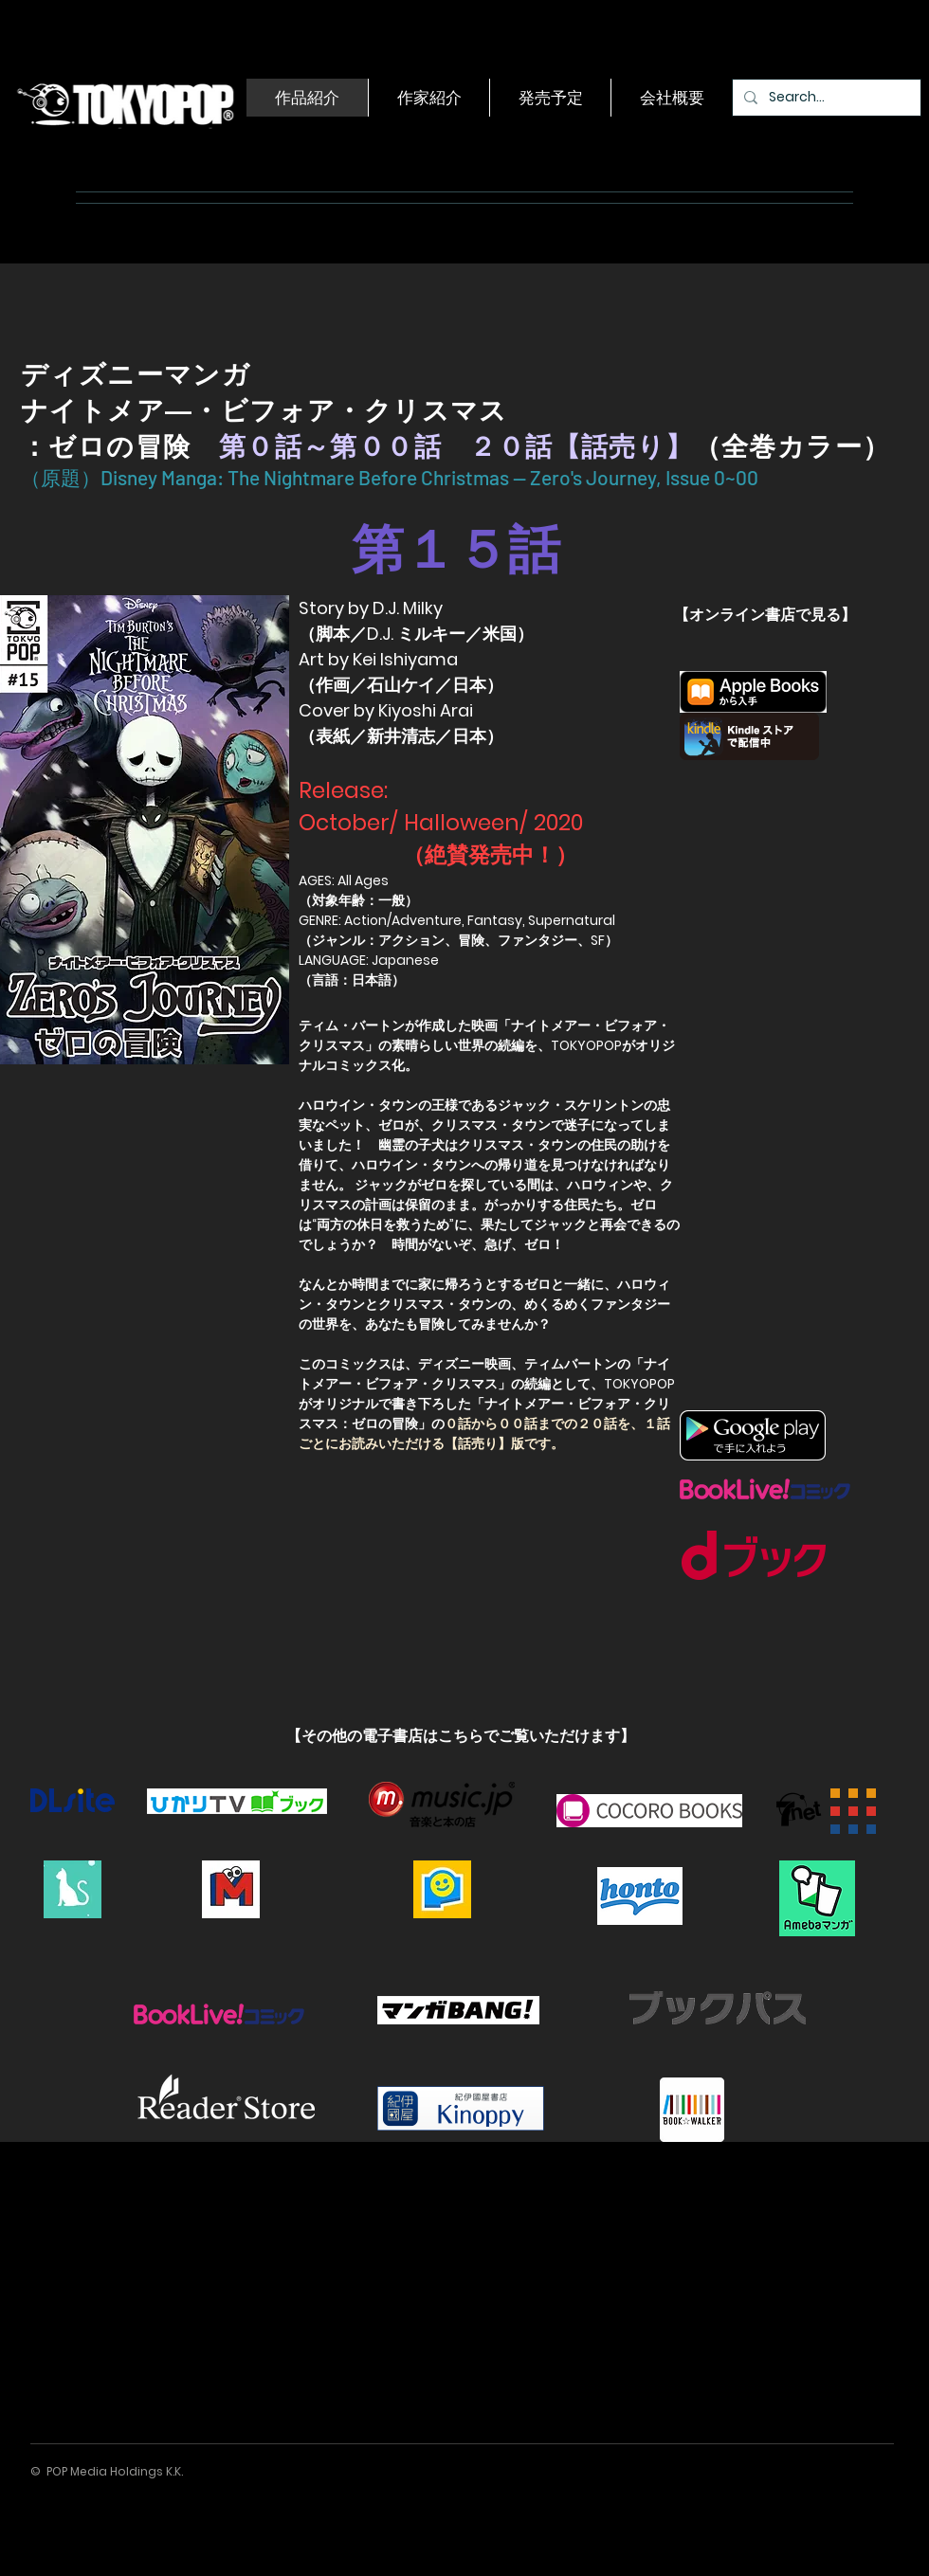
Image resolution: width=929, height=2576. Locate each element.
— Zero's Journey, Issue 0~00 (637, 477)
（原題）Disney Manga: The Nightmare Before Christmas (267, 477)
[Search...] (825, 98)
